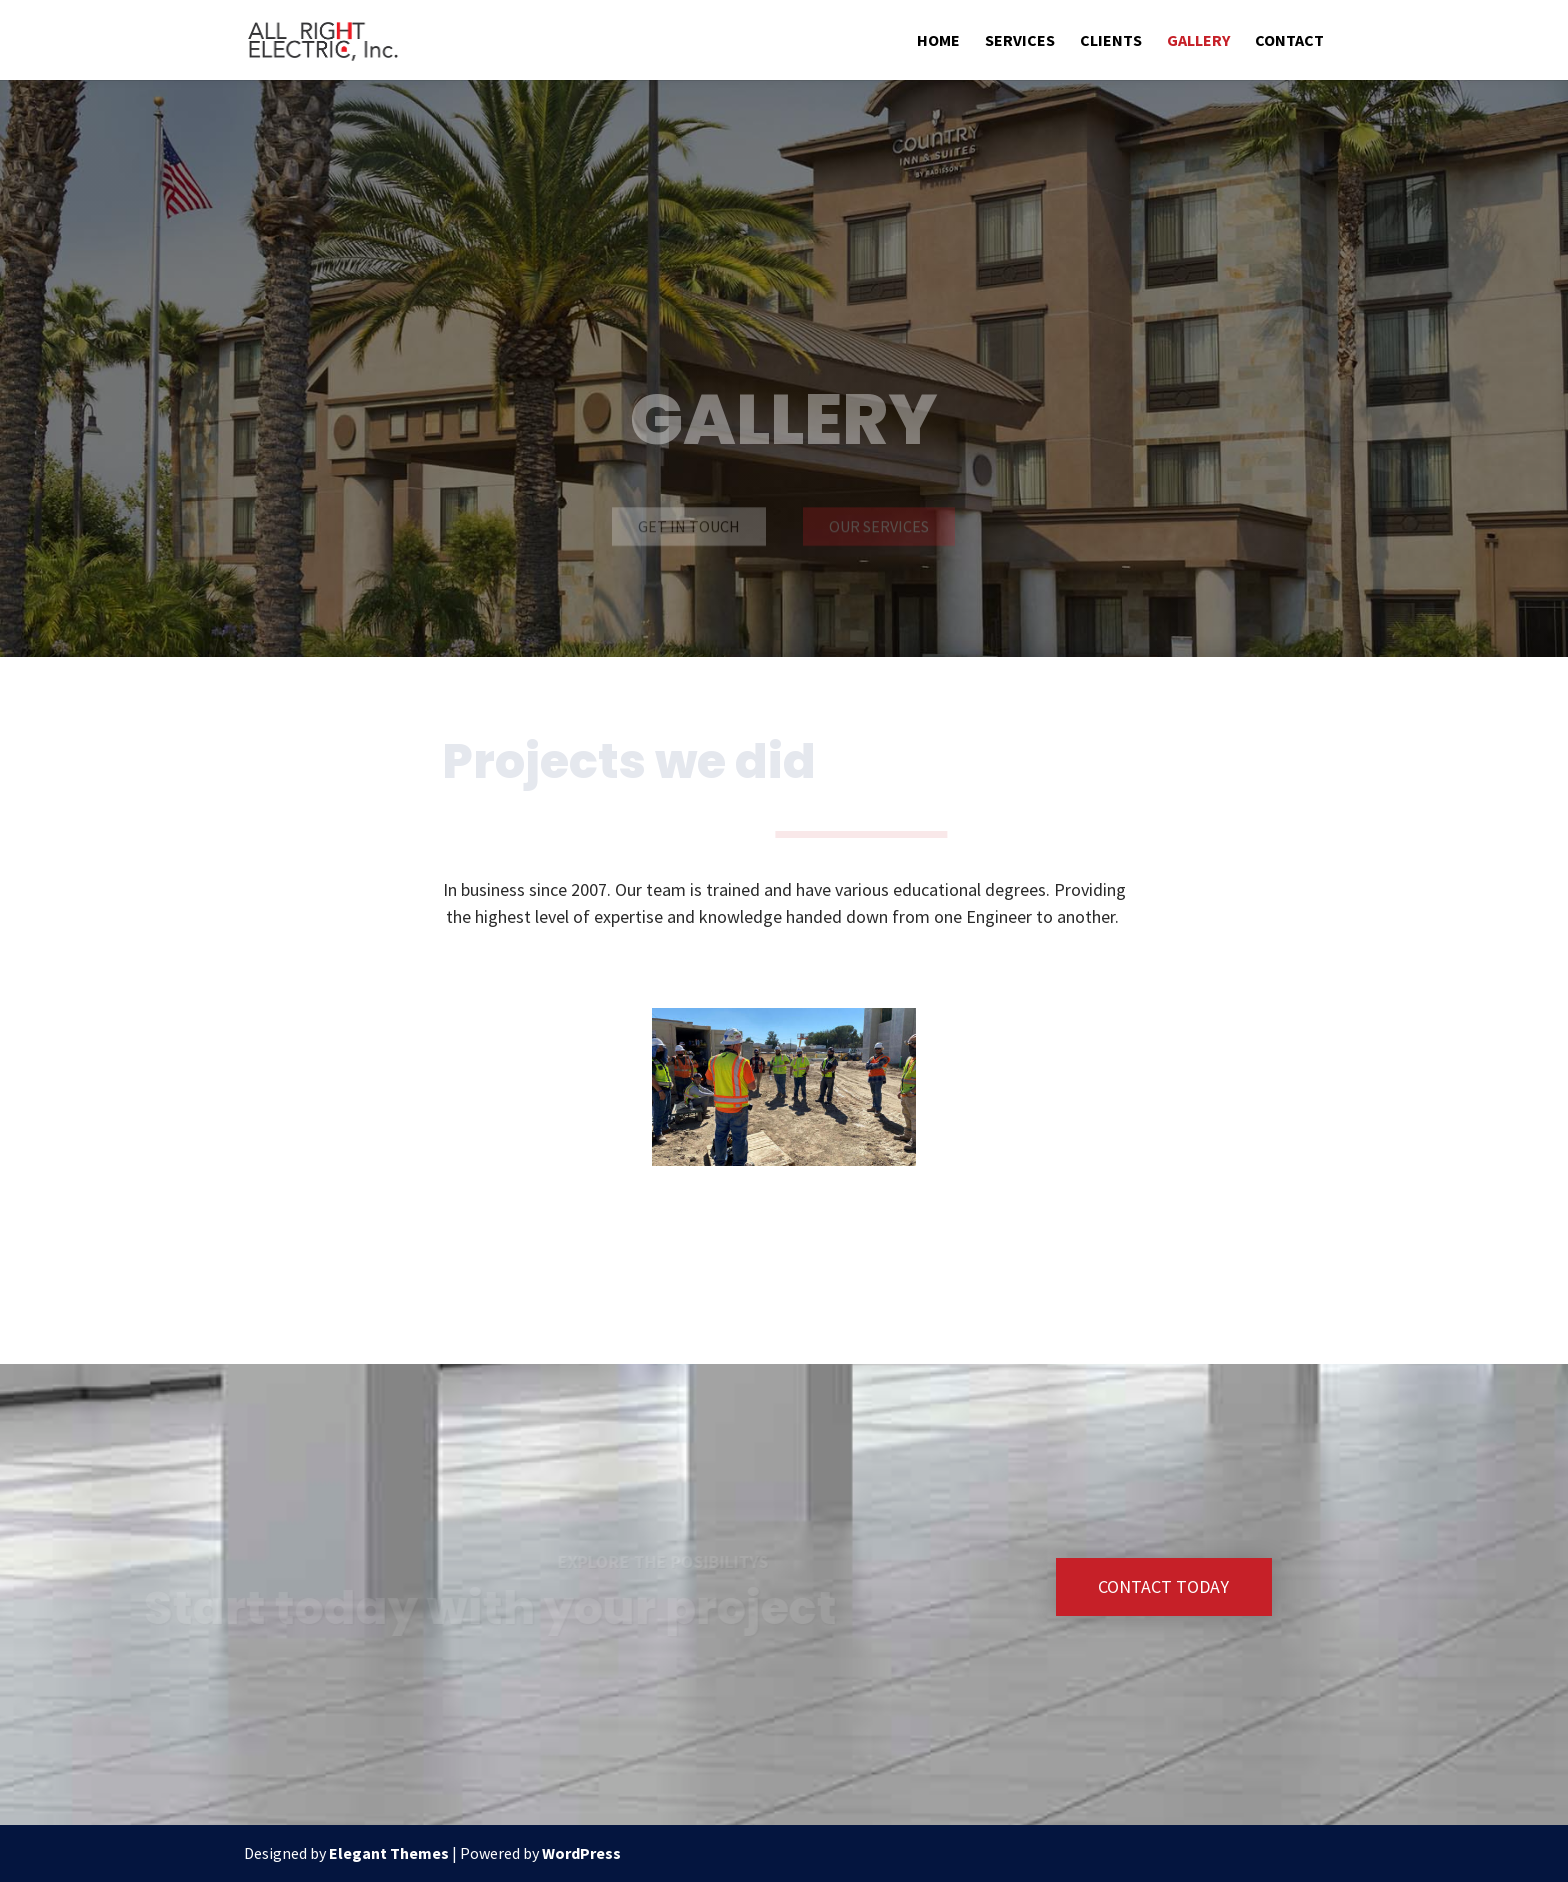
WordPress (581, 1853)
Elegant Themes (389, 1853)
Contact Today (1163, 1586)
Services (1020, 41)
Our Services (879, 527)
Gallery (1198, 41)
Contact (1289, 41)
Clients (1111, 41)
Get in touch (689, 527)
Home (938, 41)
